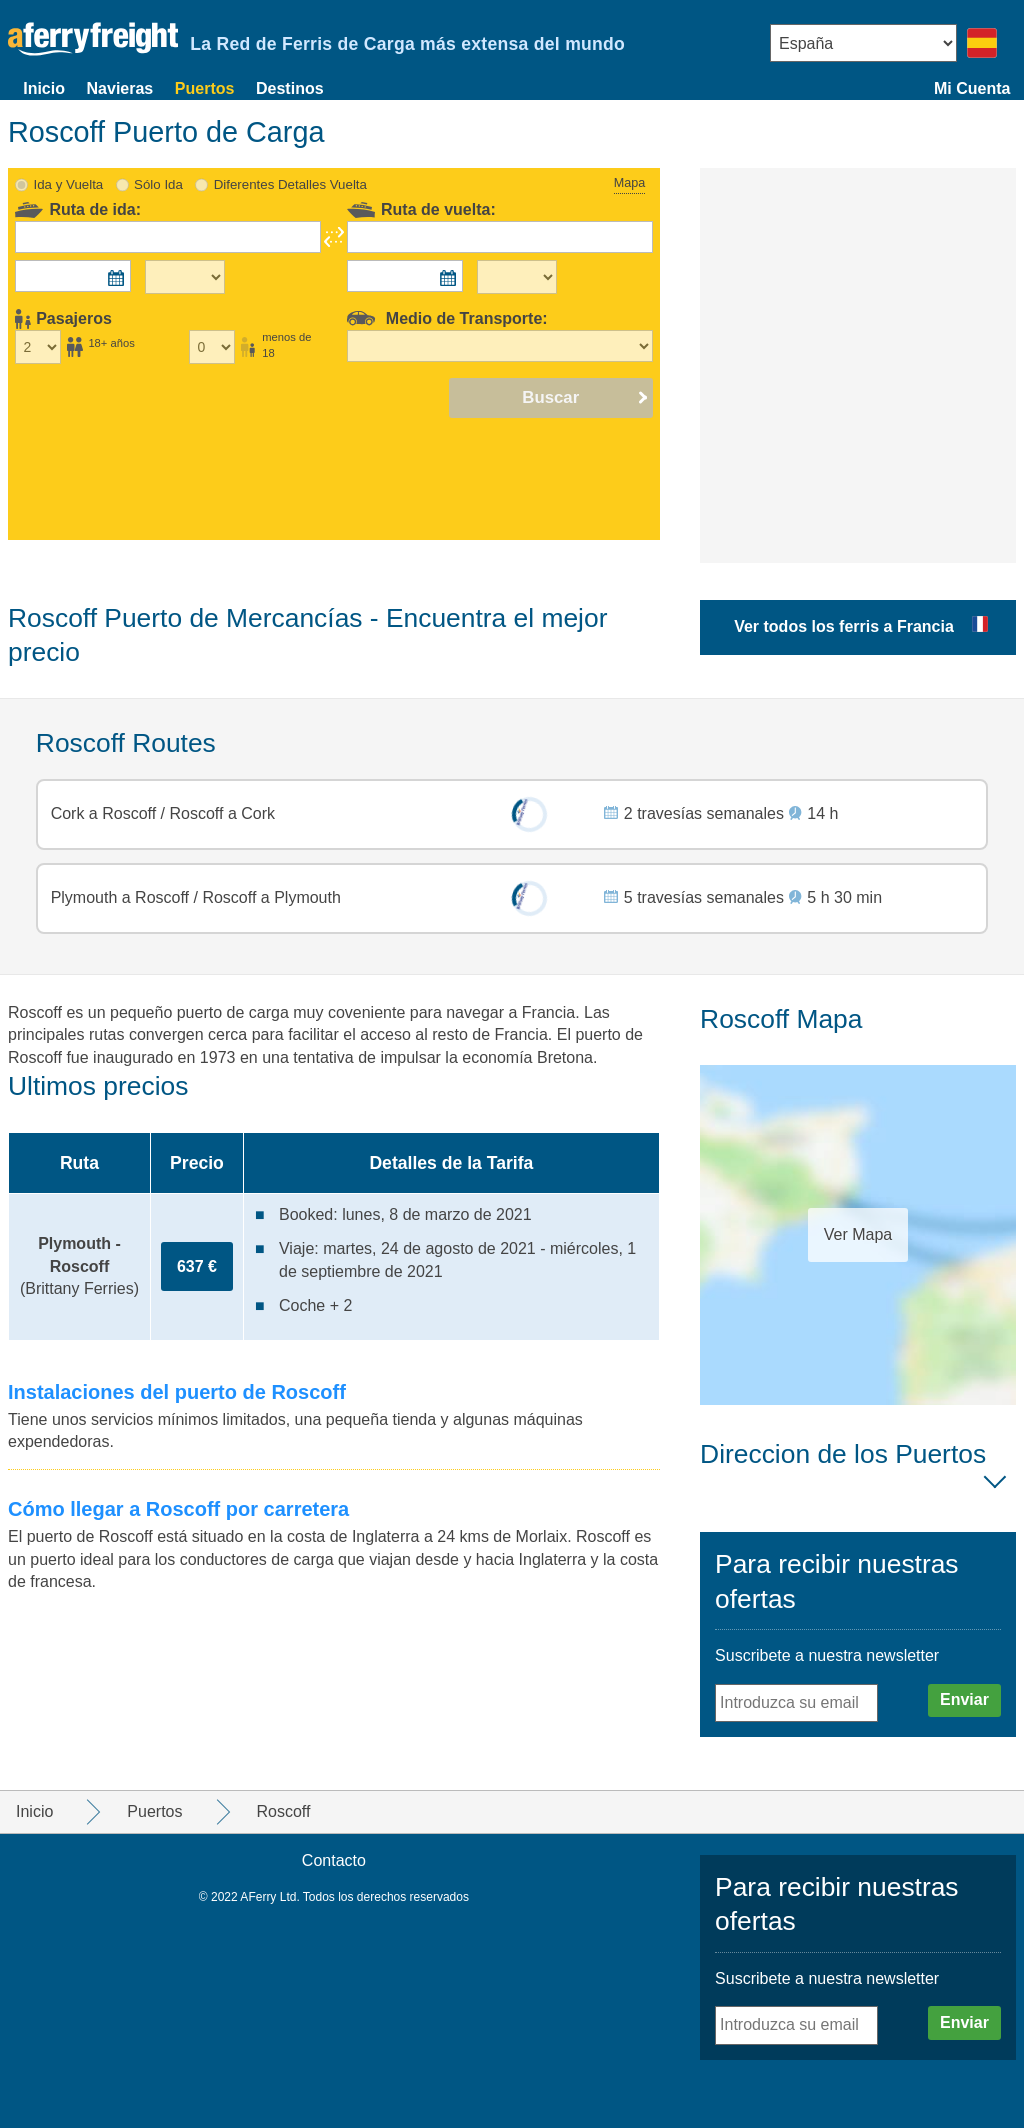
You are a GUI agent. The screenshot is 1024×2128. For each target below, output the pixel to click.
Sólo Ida (158, 184)
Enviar (964, 1699)
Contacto (334, 1860)
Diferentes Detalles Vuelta (290, 184)
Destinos (290, 88)
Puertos (205, 88)
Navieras (120, 88)
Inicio (44, 88)
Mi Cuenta (972, 88)
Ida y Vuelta (69, 184)
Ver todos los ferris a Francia (844, 626)
